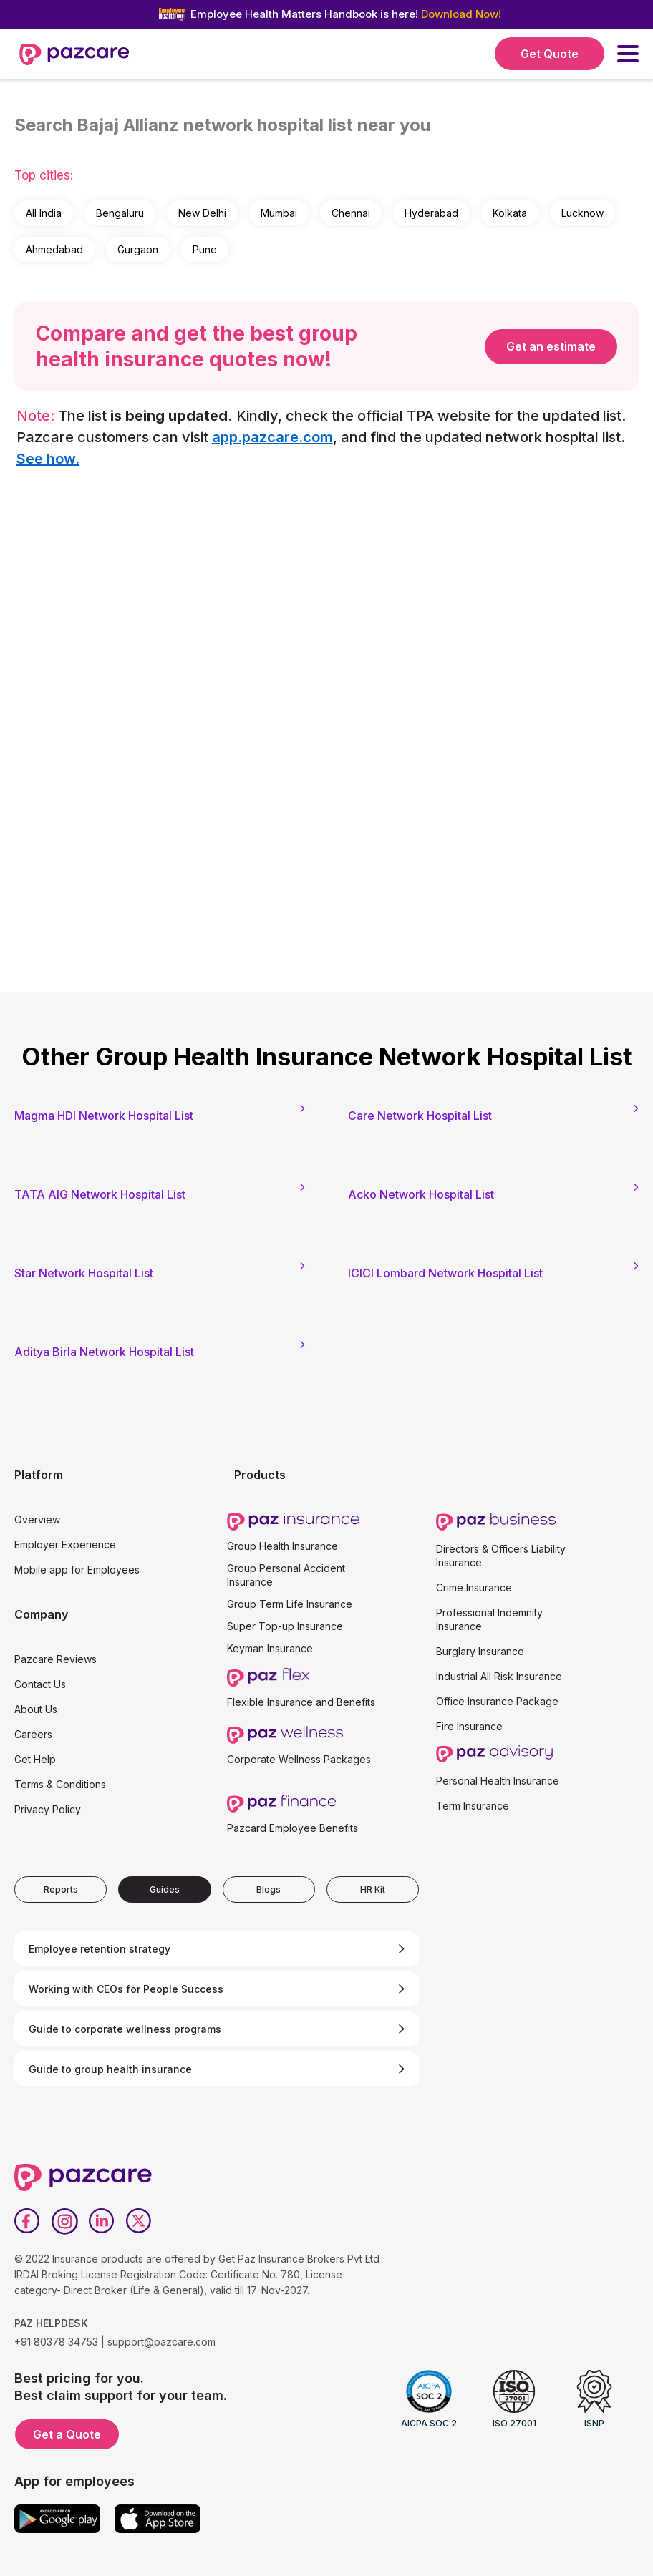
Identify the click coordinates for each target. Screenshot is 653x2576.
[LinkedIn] (102, 2221)
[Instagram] (64, 2221)
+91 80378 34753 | (59, 2342)
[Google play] (57, 2518)
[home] (74, 53)
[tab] (60, 1889)
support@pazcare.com (161, 2342)
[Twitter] (139, 2221)
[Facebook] (27, 2221)
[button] (628, 54)
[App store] (157, 2518)
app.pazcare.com (272, 437)
